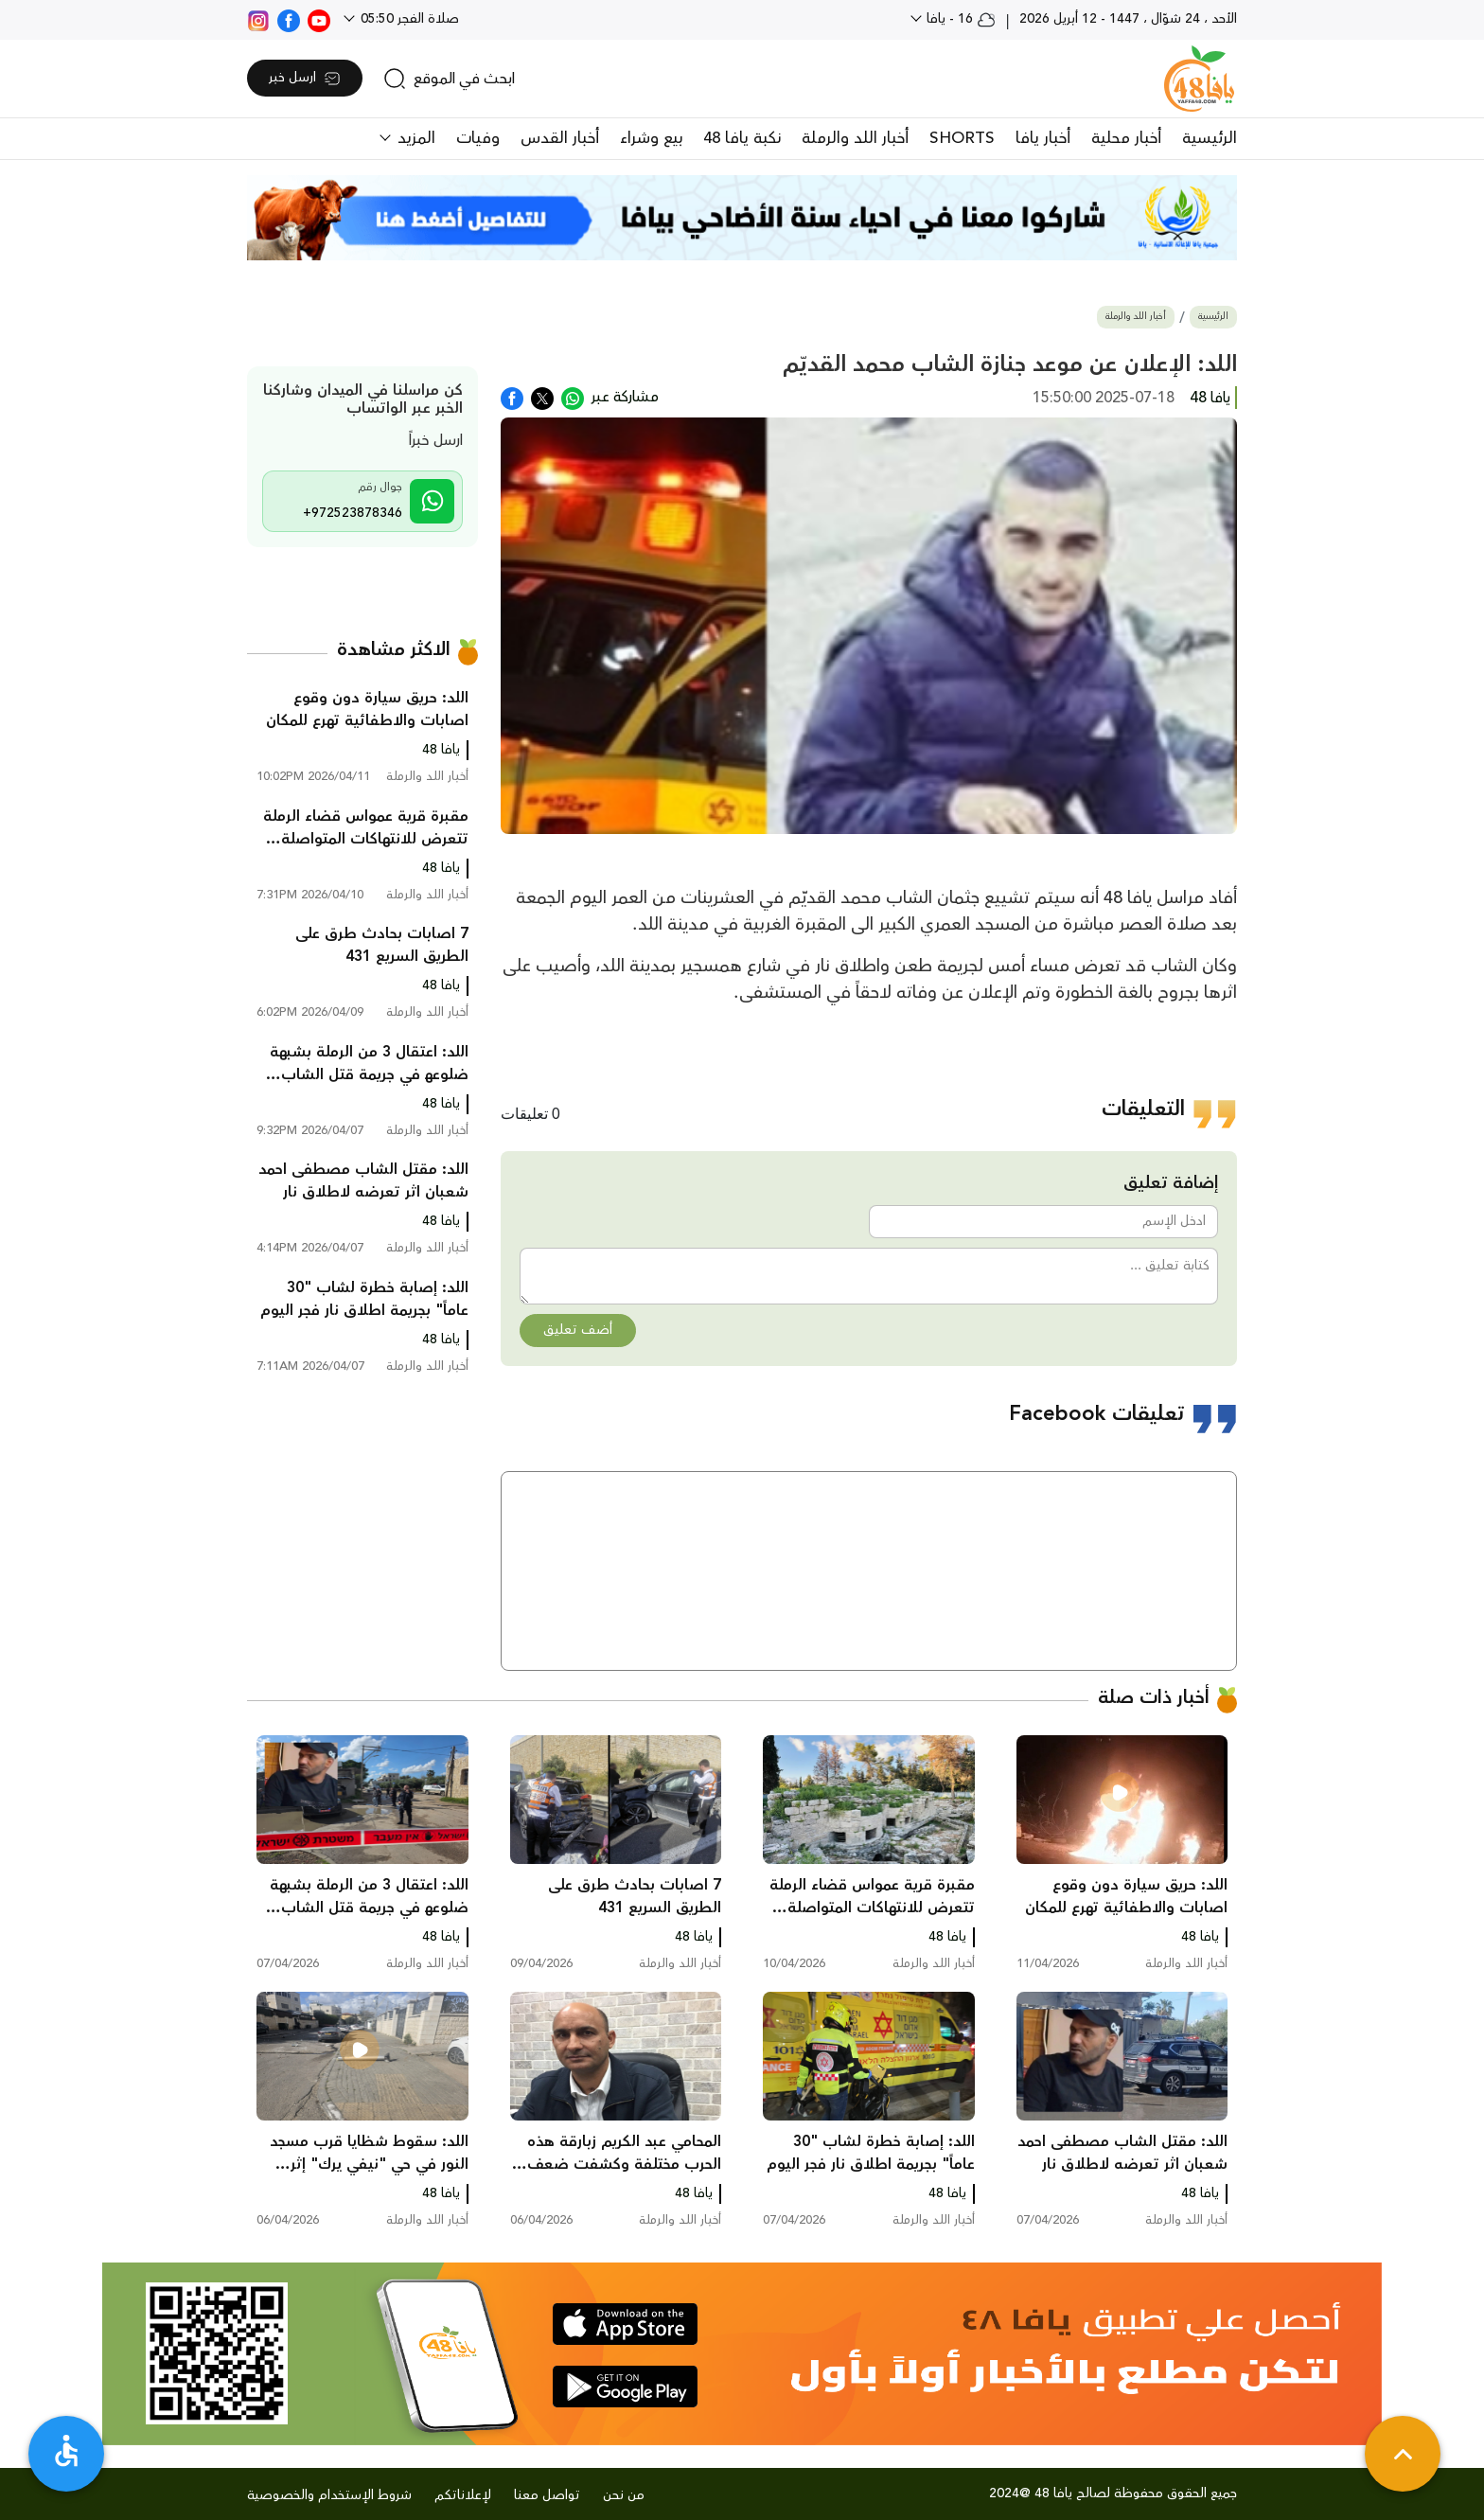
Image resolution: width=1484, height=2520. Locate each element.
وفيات (478, 138)
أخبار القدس (560, 138)
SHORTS (962, 138)
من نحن (624, 2495)
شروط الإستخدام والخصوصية (329, 2495)
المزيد (414, 138)
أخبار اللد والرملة (855, 138)
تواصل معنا (547, 2495)
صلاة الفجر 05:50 (408, 19)
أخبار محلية (1126, 138)
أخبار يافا (1043, 138)
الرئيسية (1209, 138)
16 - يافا (959, 19)
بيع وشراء (651, 138)
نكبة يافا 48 (742, 138)
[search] (449, 78)
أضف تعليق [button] (577, 1330)
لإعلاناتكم (462, 2495)
